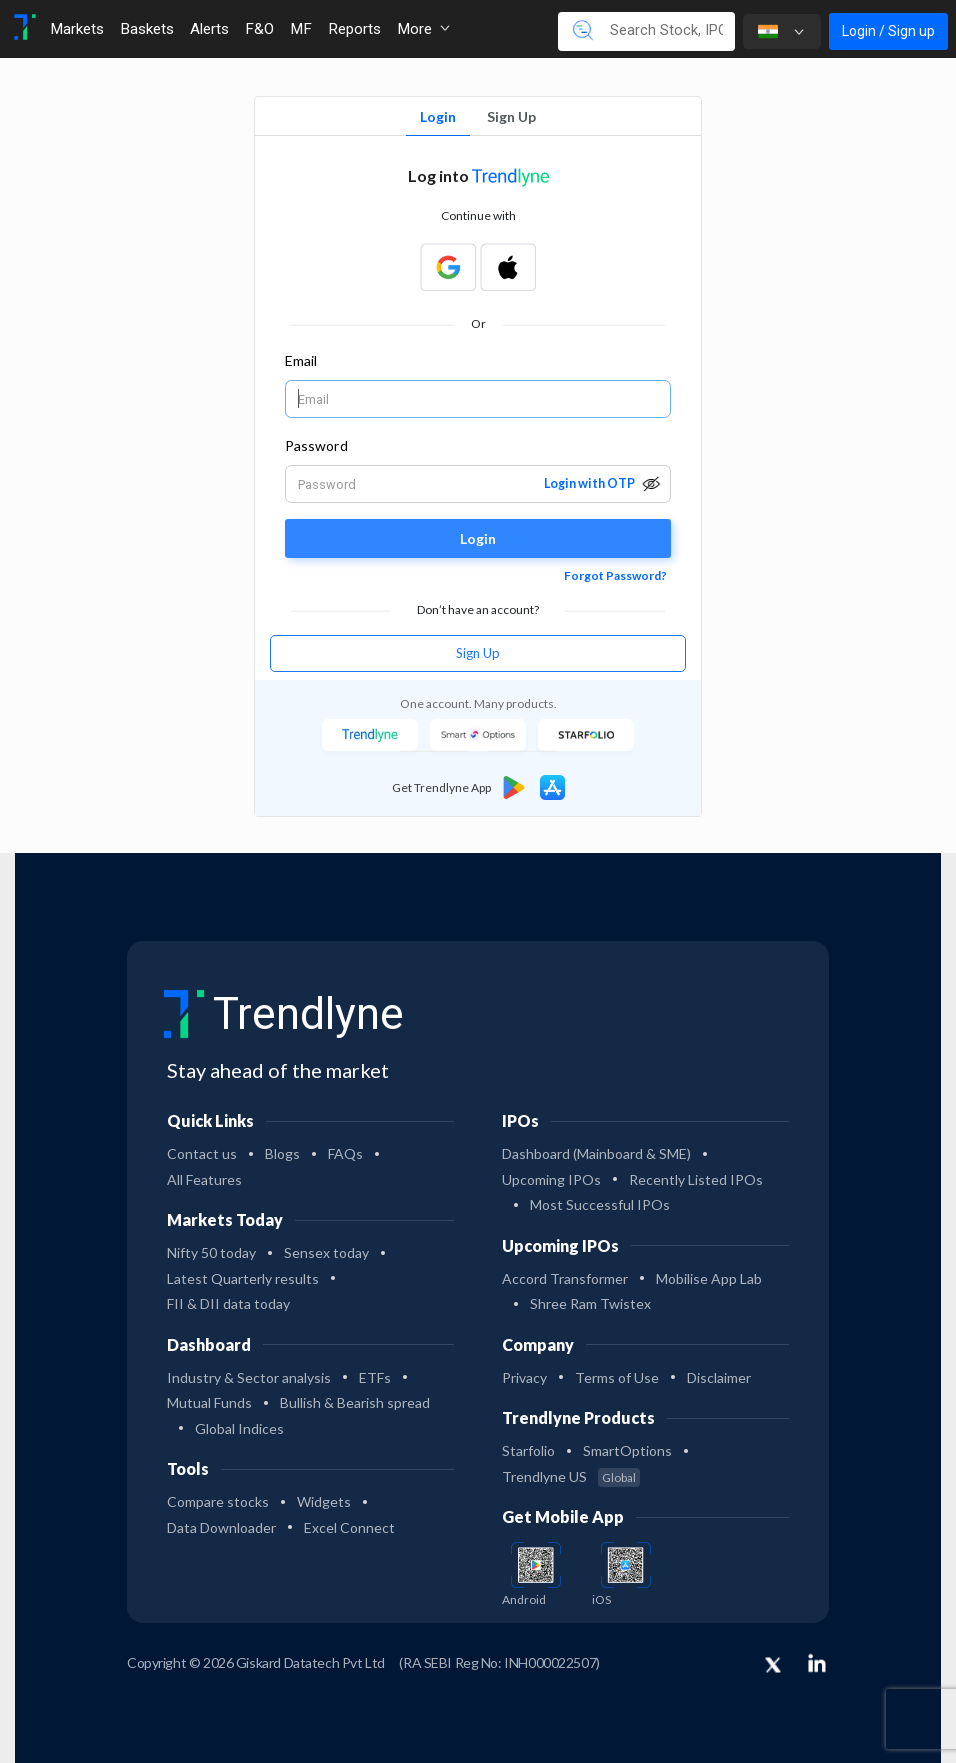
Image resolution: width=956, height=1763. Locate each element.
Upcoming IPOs (551, 1179)
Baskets (147, 29)
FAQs (345, 1153)
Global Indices (239, 1428)
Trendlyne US (571, 1476)
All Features (204, 1179)
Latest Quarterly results (243, 1278)
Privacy (524, 1377)
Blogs (282, 1153)
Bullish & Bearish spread (355, 1402)
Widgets (324, 1501)
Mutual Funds (209, 1402)
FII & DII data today (228, 1303)
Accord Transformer (565, 1278)
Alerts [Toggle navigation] (209, 29)
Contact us (202, 1153)
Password (316, 445)
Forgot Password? (615, 575)
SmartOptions (627, 1450)
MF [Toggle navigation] (301, 29)
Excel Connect (349, 1527)
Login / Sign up (888, 31)
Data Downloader (221, 1527)
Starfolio (528, 1450)
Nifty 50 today (211, 1252)
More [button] (423, 29)
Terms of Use (617, 1377)
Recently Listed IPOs (696, 1179)
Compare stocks (218, 1501)
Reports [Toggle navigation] (354, 29)
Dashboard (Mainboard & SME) (596, 1153)
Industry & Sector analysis (249, 1377)
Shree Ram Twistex (590, 1303)
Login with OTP (589, 483)
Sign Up (511, 116)
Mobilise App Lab (709, 1278)
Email (301, 360)
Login (438, 116)
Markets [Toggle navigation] (77, 29)
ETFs (375, 1377)
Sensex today (326, 1252)
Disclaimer (719, 1377)
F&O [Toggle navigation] (259, 29)
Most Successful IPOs (600, 1204)
